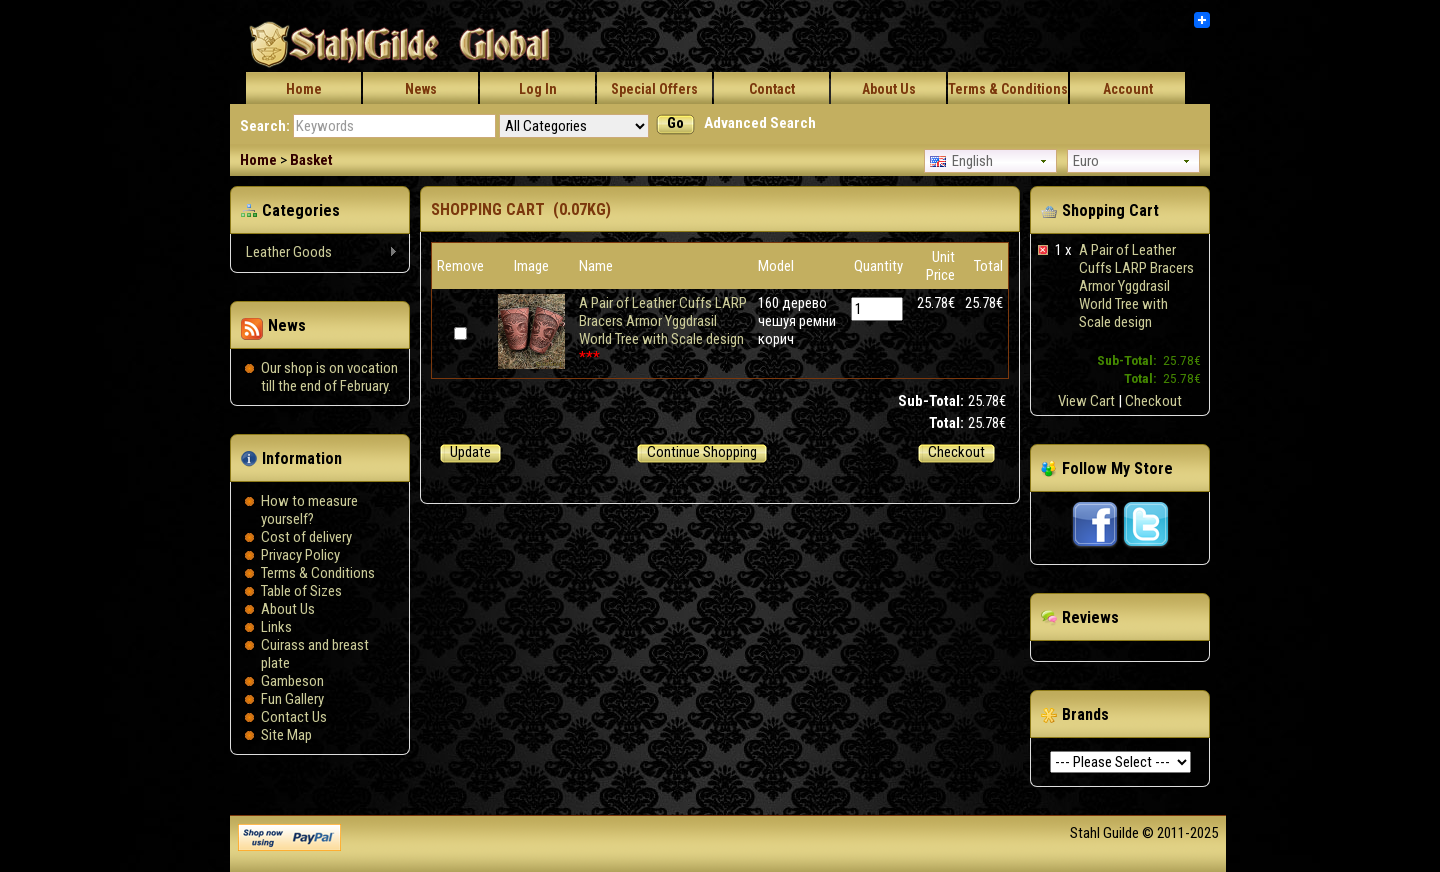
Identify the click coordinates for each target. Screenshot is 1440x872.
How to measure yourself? (309, 510)
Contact (772, 89)
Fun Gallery (292, 699)
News (421, 89)
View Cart (1086, 401)
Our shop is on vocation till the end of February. (329, 377)
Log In (538, 89)
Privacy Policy (300, 555)
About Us (889, 89)
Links (276, 627)
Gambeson (292, 681)
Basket (311, 160)
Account (1128, 89)
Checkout (1153, 401)
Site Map (286, 735)
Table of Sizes (301, 591)
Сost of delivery (306, 537)
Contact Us (294, 717)
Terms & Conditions (1008, 89)
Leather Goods (314, 252)
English (961, 161)
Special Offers (654, 89)
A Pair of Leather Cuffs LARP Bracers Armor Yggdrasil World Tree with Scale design (1136, 286)
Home (304, 89)
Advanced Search (760, 123)
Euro (1086, 161)
